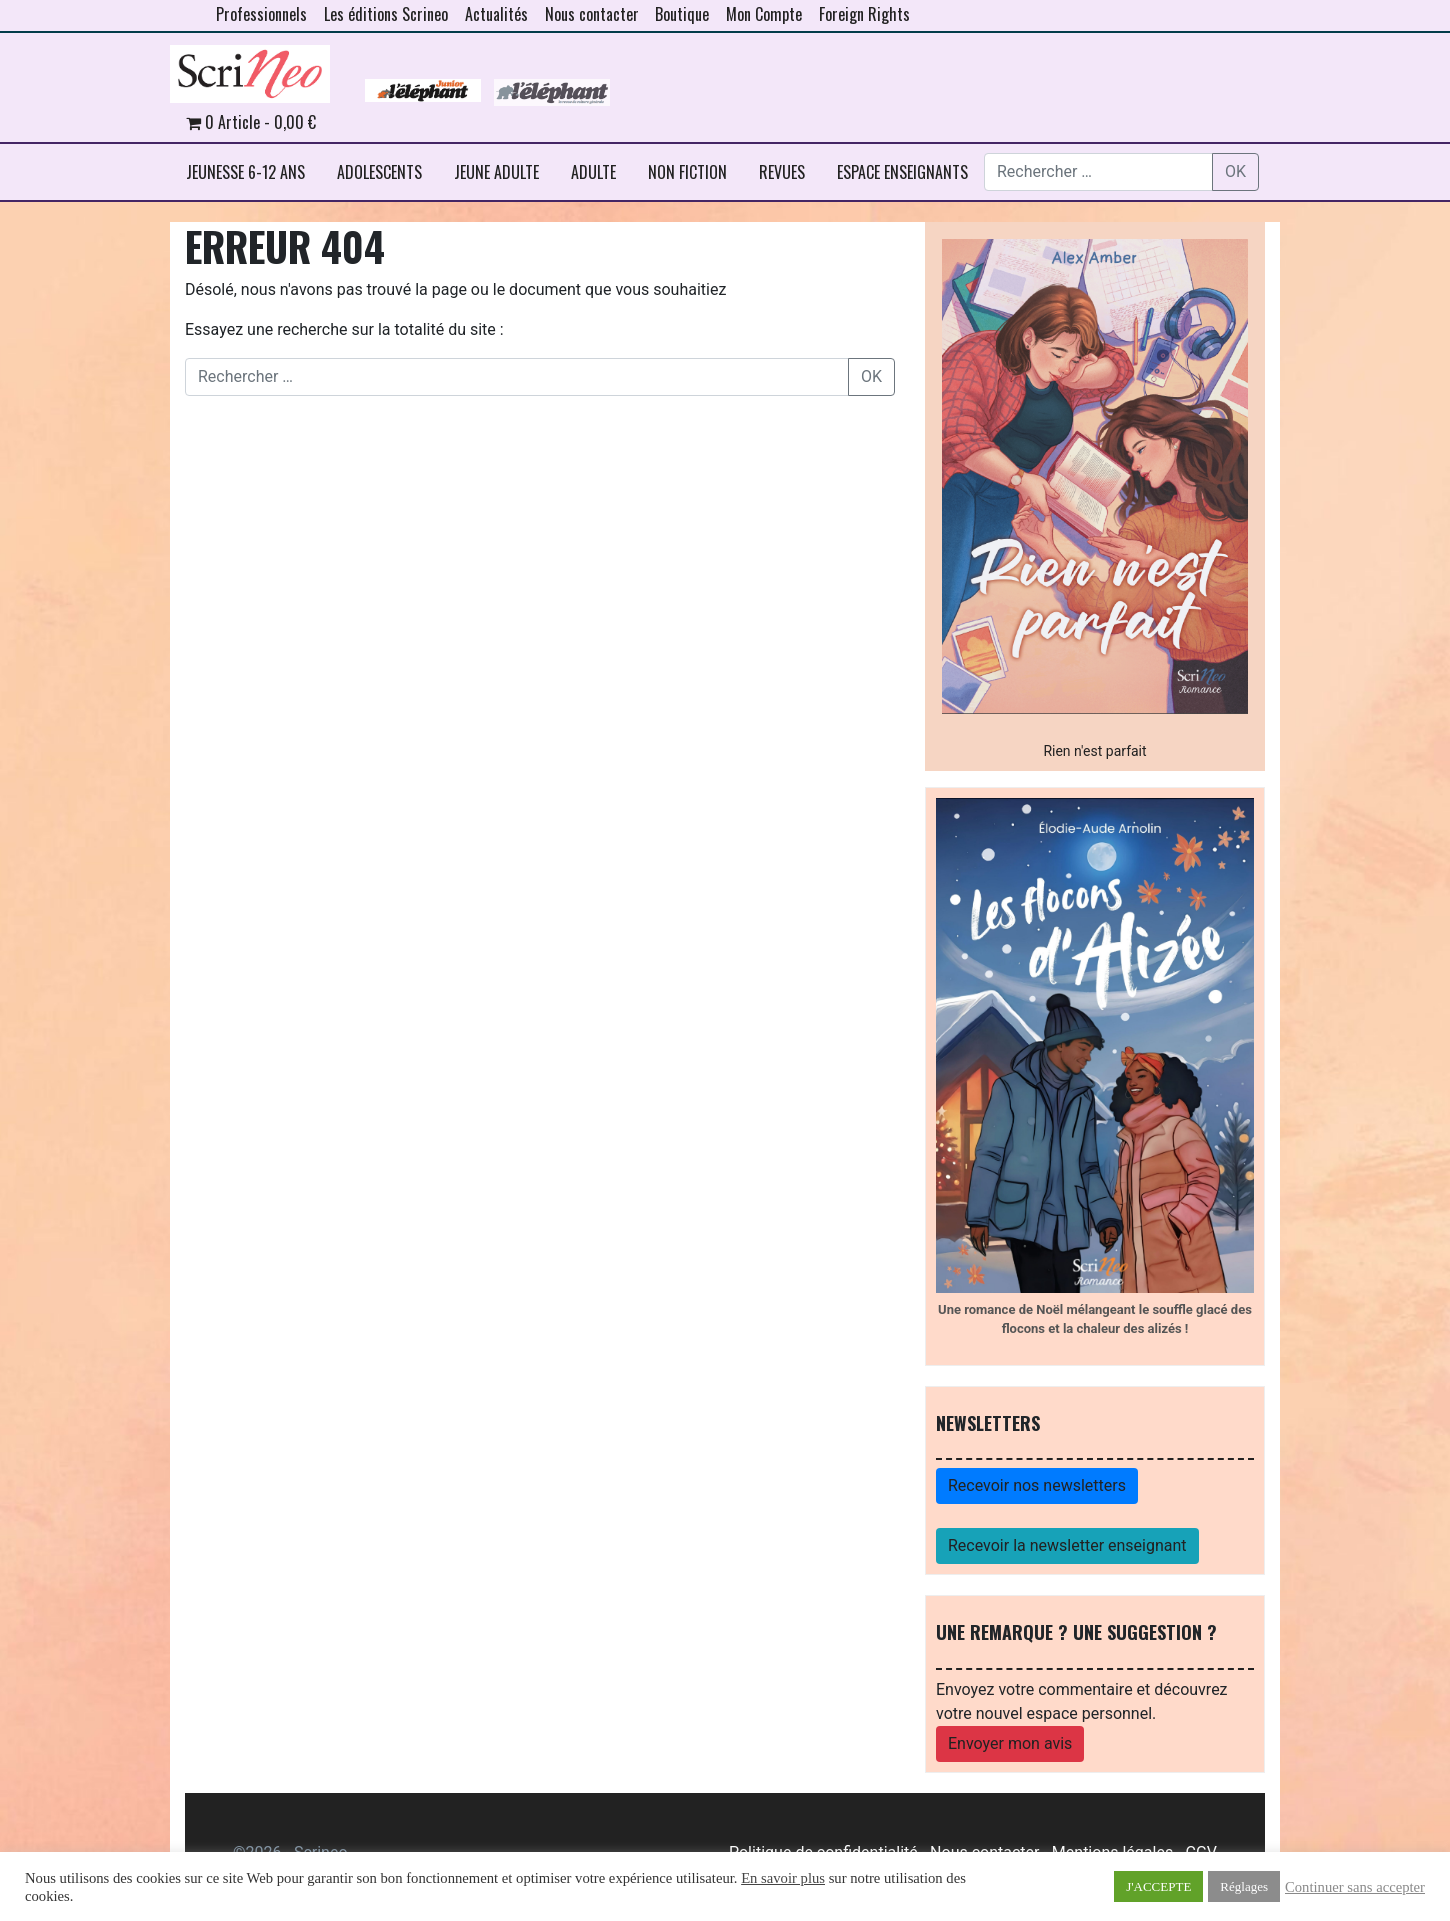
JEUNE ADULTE (496, 172)
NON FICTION (687, 172)
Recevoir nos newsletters (1037, 1485)
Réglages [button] (1244, 1886)
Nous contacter (592, 14)
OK (1235, 171)
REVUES (782, 172)
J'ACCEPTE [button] (1158, 1886)
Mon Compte (764, 14)
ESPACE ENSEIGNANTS (902, 172)
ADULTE (593, 172)
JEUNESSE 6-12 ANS (245, 172)
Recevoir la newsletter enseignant (1067, 1545)
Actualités (496, 14)
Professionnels (261, 14)
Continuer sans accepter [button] (1355, 1887)
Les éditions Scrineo (386, 14)
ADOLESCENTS (379, 172)
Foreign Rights (864, 14)
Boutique (682, 14)
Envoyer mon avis (1010, 1743)
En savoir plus (783, 1878)
